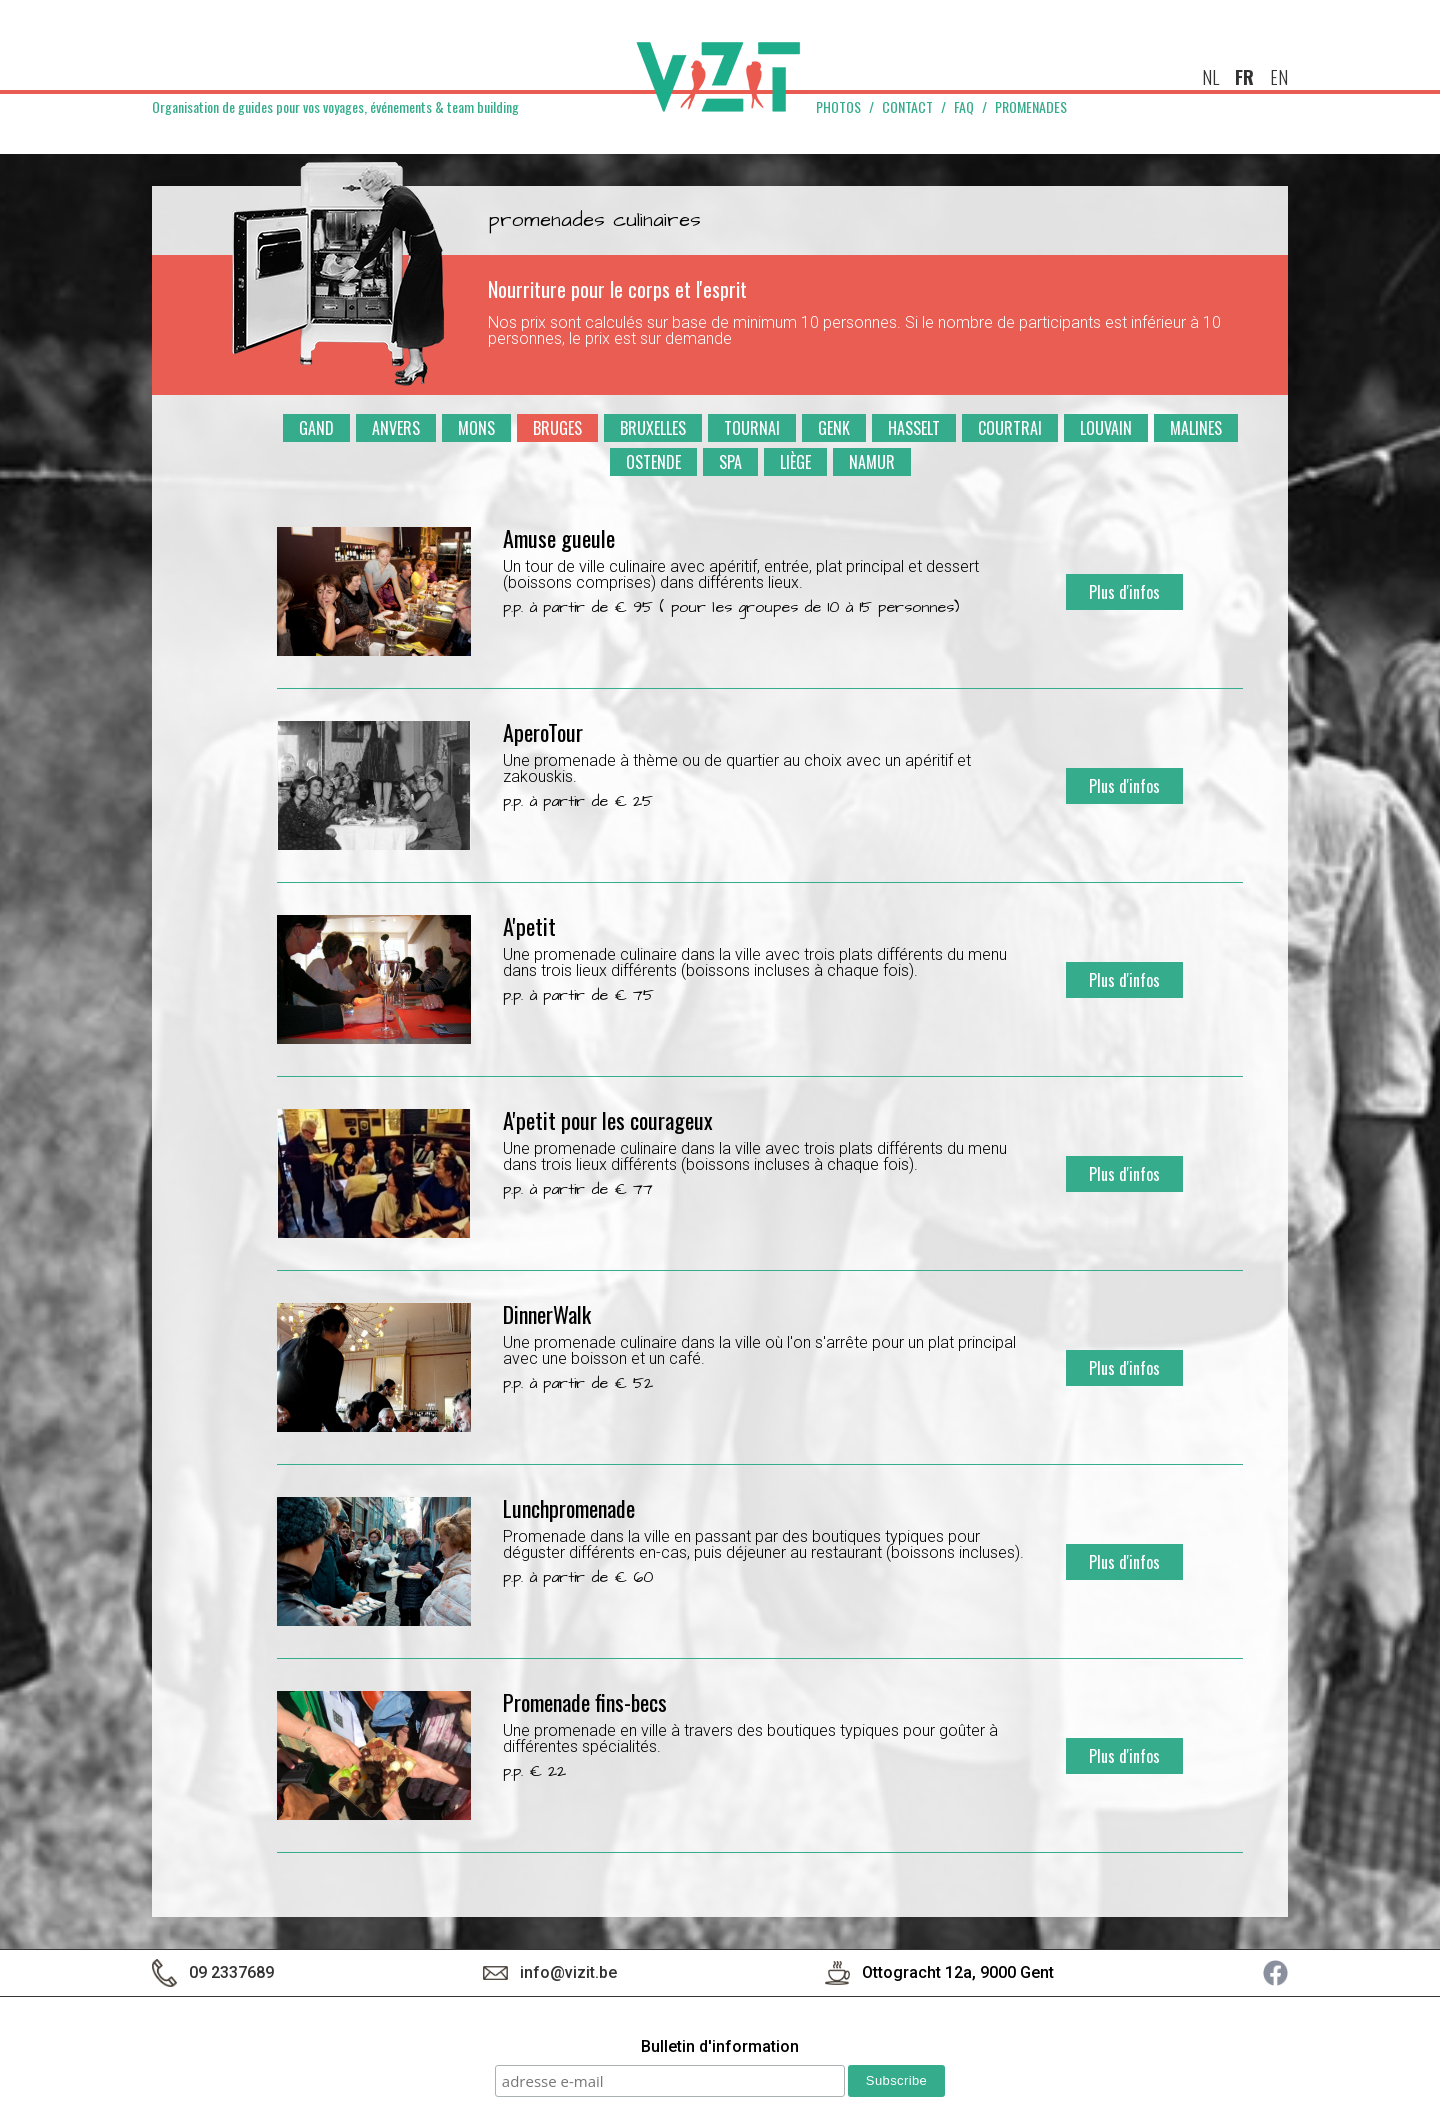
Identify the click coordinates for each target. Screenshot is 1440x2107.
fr (1244, 77)
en (1279, 77)
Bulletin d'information (720, 2047)
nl (1210, 77)
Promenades (1031, 107)
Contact (907, 107)
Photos (838, 107)
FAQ (964, 107)
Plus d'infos (1124, 592)
